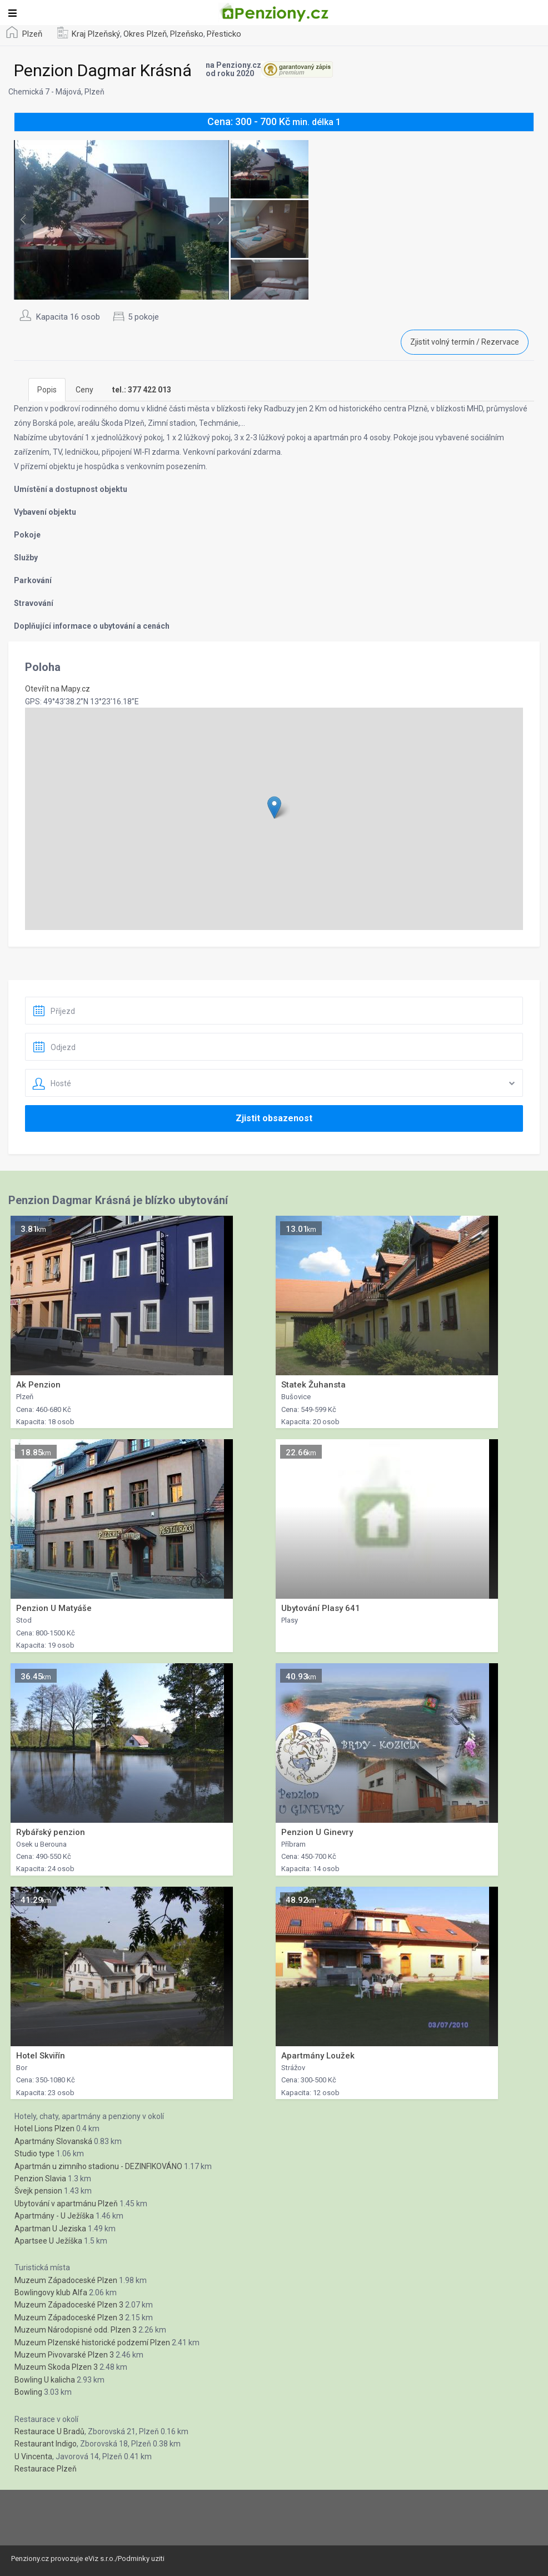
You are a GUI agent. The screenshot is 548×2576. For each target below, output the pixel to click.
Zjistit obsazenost (274, 1118)
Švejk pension (38, 2190)
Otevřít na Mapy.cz (57, 688)
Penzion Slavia (40, 2178)
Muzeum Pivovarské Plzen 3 (64, 2354)
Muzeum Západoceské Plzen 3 (68, 2304)
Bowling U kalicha (44, 2379)
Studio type (34, 2153)
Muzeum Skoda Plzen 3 (56, 2367)
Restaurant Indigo (45, 2443)
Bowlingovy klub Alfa (50, 2292)
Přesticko (224, 34)
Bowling (28, 2392)
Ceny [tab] (84, 389)
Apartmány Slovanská (53, 2141)
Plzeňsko (186, 34)
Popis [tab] (47, 389)
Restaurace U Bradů (49, 2431)
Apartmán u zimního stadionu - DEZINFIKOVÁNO (98, 2166)
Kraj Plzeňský (96, 34)
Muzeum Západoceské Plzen (65, 2280)
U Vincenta (33, 2456)
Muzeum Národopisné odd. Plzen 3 (75, 2329)
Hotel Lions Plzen (44, 2128)
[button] (274, 807)
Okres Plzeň (145, 34)
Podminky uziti (141, 2558)
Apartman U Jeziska (50, 2228)
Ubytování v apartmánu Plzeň (66, 2203)
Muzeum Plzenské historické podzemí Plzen (92, 2342)
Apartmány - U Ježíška (54, 2215)
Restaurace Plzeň (45, 2468)
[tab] (141, 389)
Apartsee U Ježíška (48, 2240)
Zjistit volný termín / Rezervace (464, 341)
